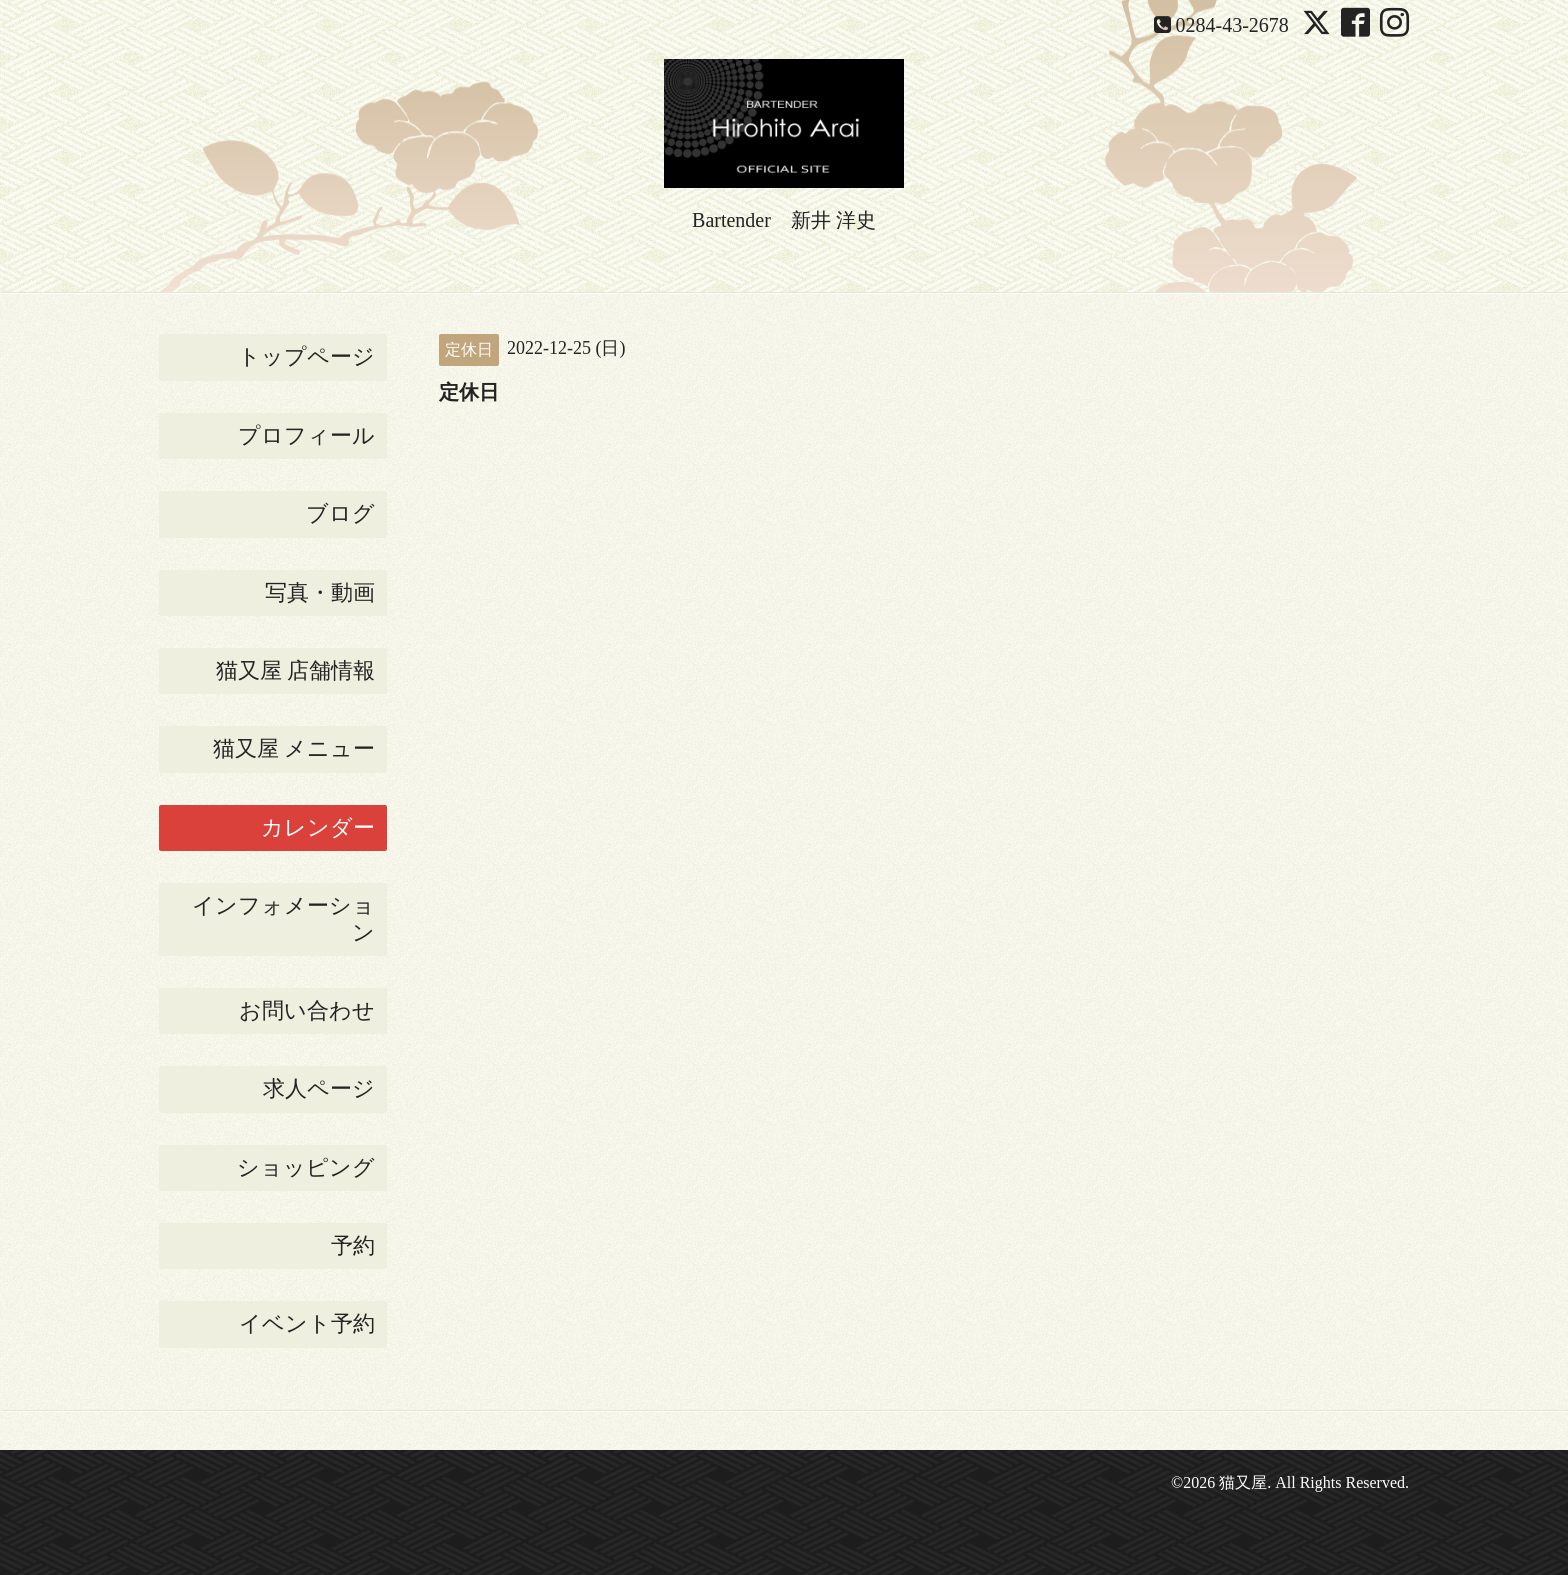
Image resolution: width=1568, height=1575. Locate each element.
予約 (353, 1245)
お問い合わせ (307, 1010)
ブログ (340, 513)
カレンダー (318, 827)
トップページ (306, 356)
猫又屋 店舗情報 (296, 670)
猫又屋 (1243, 1482)
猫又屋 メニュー (294, 748)
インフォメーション (283, 918)
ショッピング (306, 1167)
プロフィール (306, 435)
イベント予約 (307, 1323)
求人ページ (319, 1088)
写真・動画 (320, 592)
